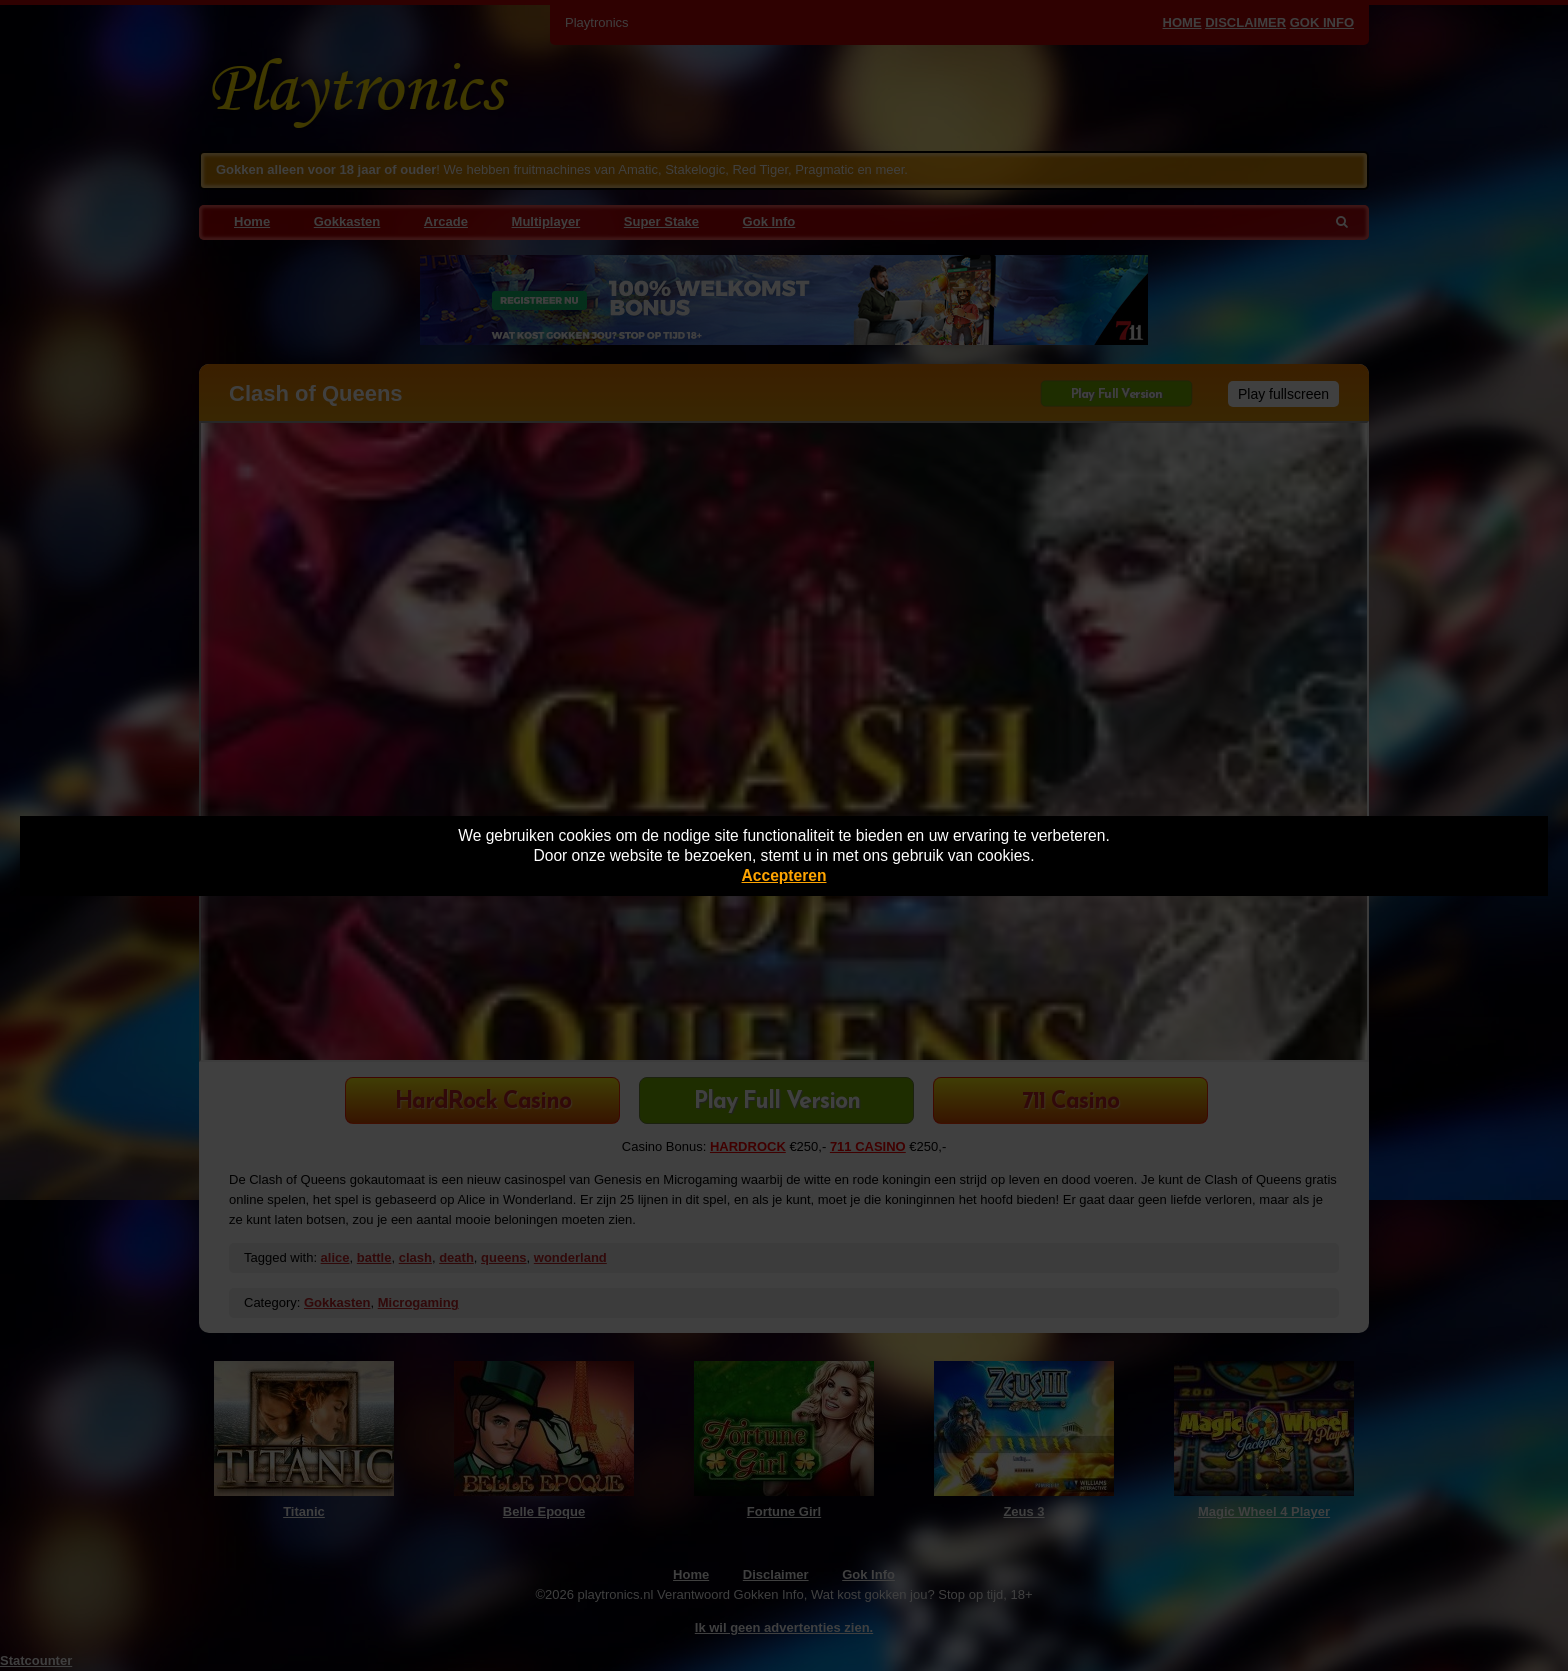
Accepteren (784, 875)
